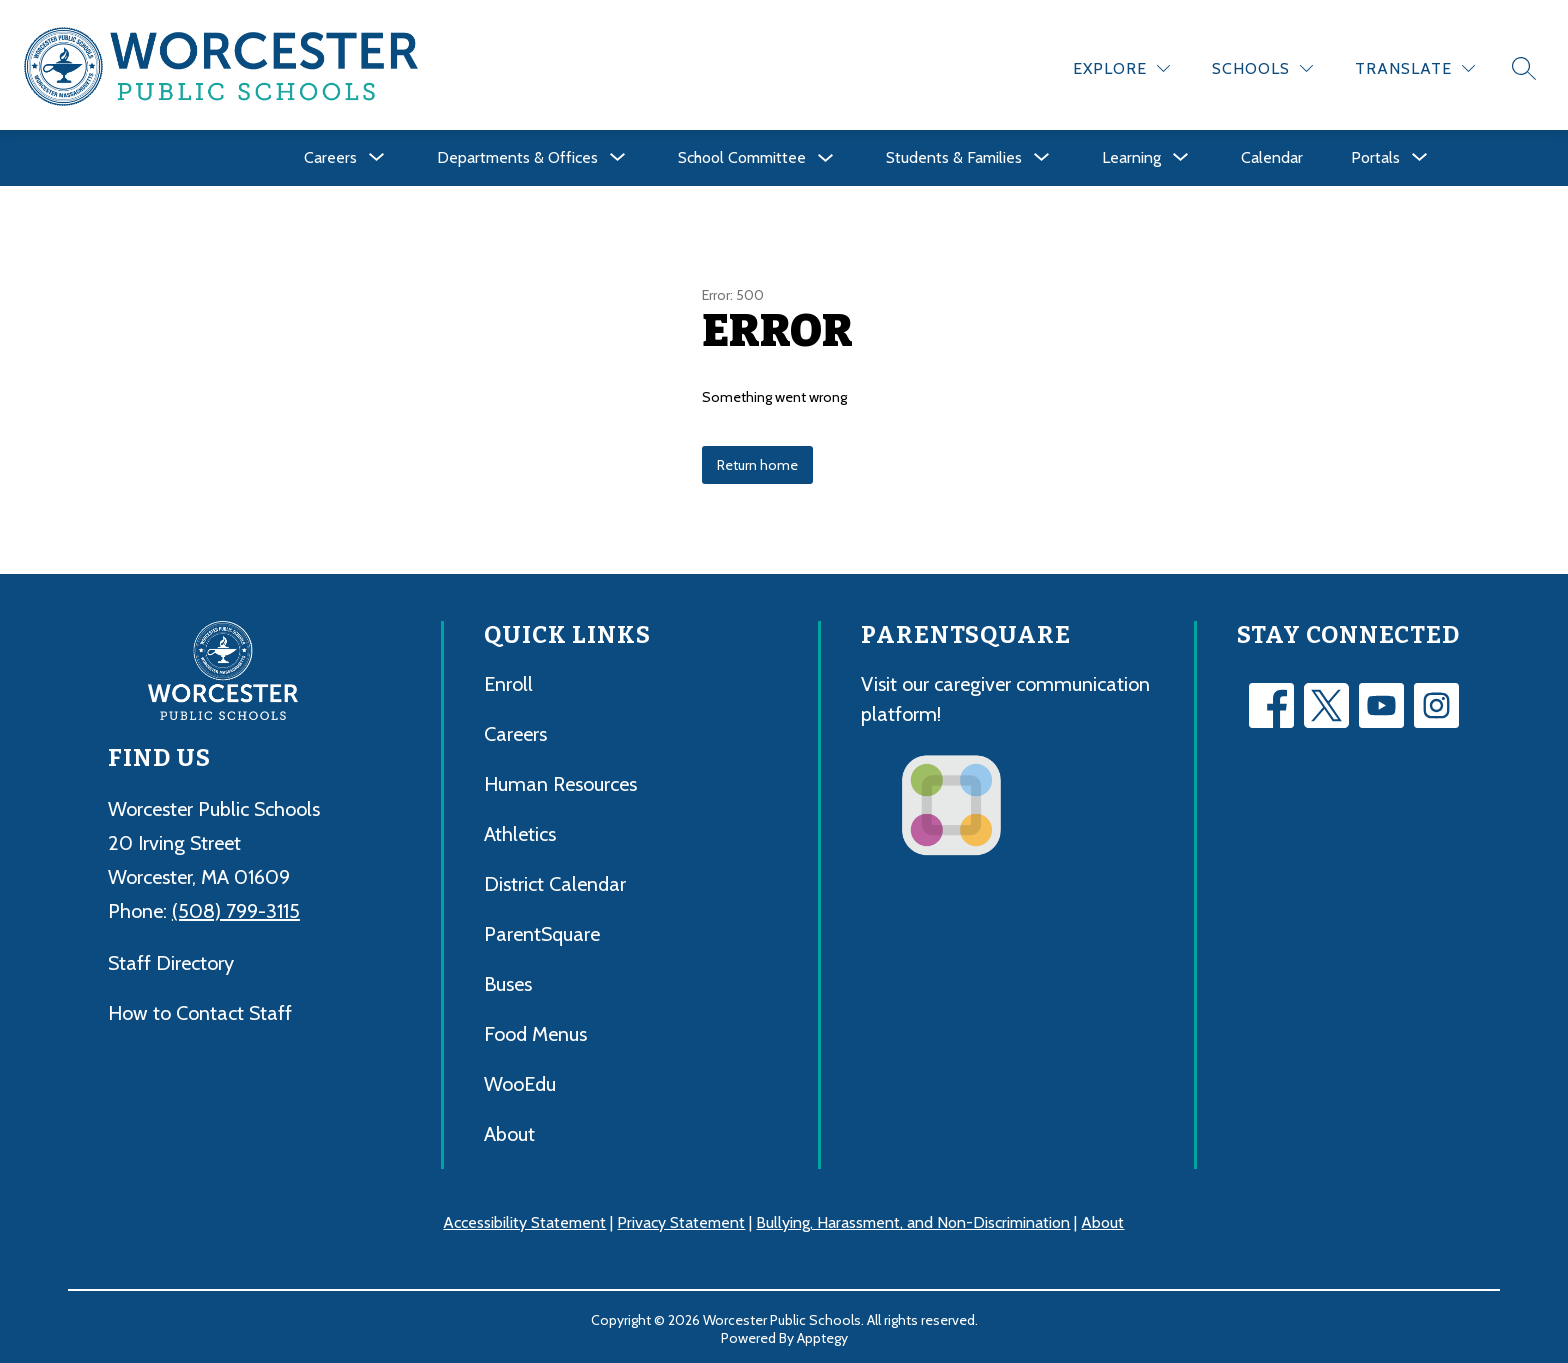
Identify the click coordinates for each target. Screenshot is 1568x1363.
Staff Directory (171, 959)
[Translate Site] (1415, 65)
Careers (515, 731)
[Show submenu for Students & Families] (954, 155)
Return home (757, 462)
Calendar (1272, 154)
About (509, 1131)
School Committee (742, 154)
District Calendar (555, 881)
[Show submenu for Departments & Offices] (517, 155)
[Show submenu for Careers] (330, 155)
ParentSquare (542, 931)
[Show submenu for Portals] (1375, 155)
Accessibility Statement (524, 1219)
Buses (508, 981)
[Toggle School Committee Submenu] (826, 155)
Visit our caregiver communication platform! (1005, 696)
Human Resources (560, 781)
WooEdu (520, 1081)
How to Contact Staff (200, 1009)
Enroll (508, 681)
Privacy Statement (681, 1219)
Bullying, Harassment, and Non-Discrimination (913, 1219)
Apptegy (822, 1334)
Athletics (520, 831)
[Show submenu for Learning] (1131, 155)
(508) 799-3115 (236, 907)
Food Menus (535, 1031)
